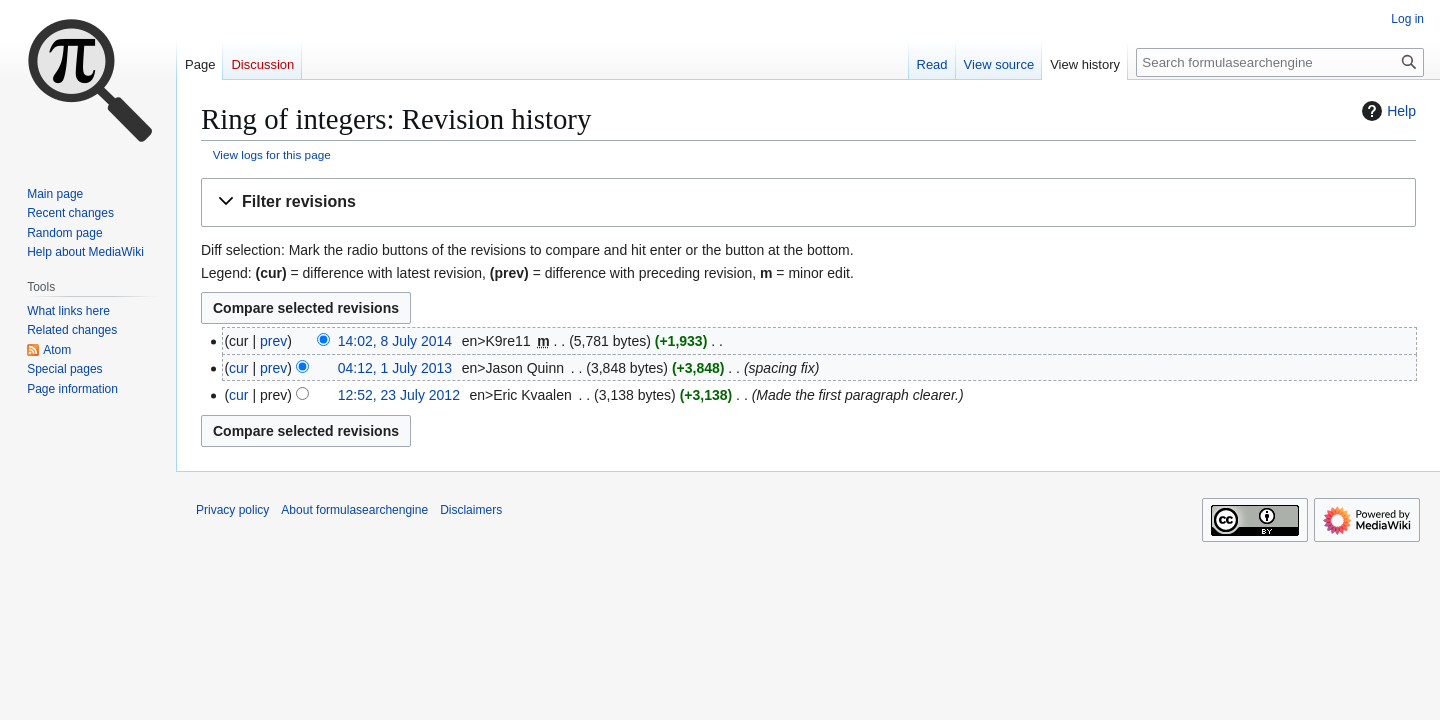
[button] (808, 202)
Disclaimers (471, 510)
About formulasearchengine (354, 510)
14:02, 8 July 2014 (395, 341)
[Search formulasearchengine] (1280, 62)
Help (1386, 111)
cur (238, 368)
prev (273, 341)
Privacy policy (232, 510)
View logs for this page (272, 154)
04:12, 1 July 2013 (395, 368)
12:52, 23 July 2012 (399, 395)
